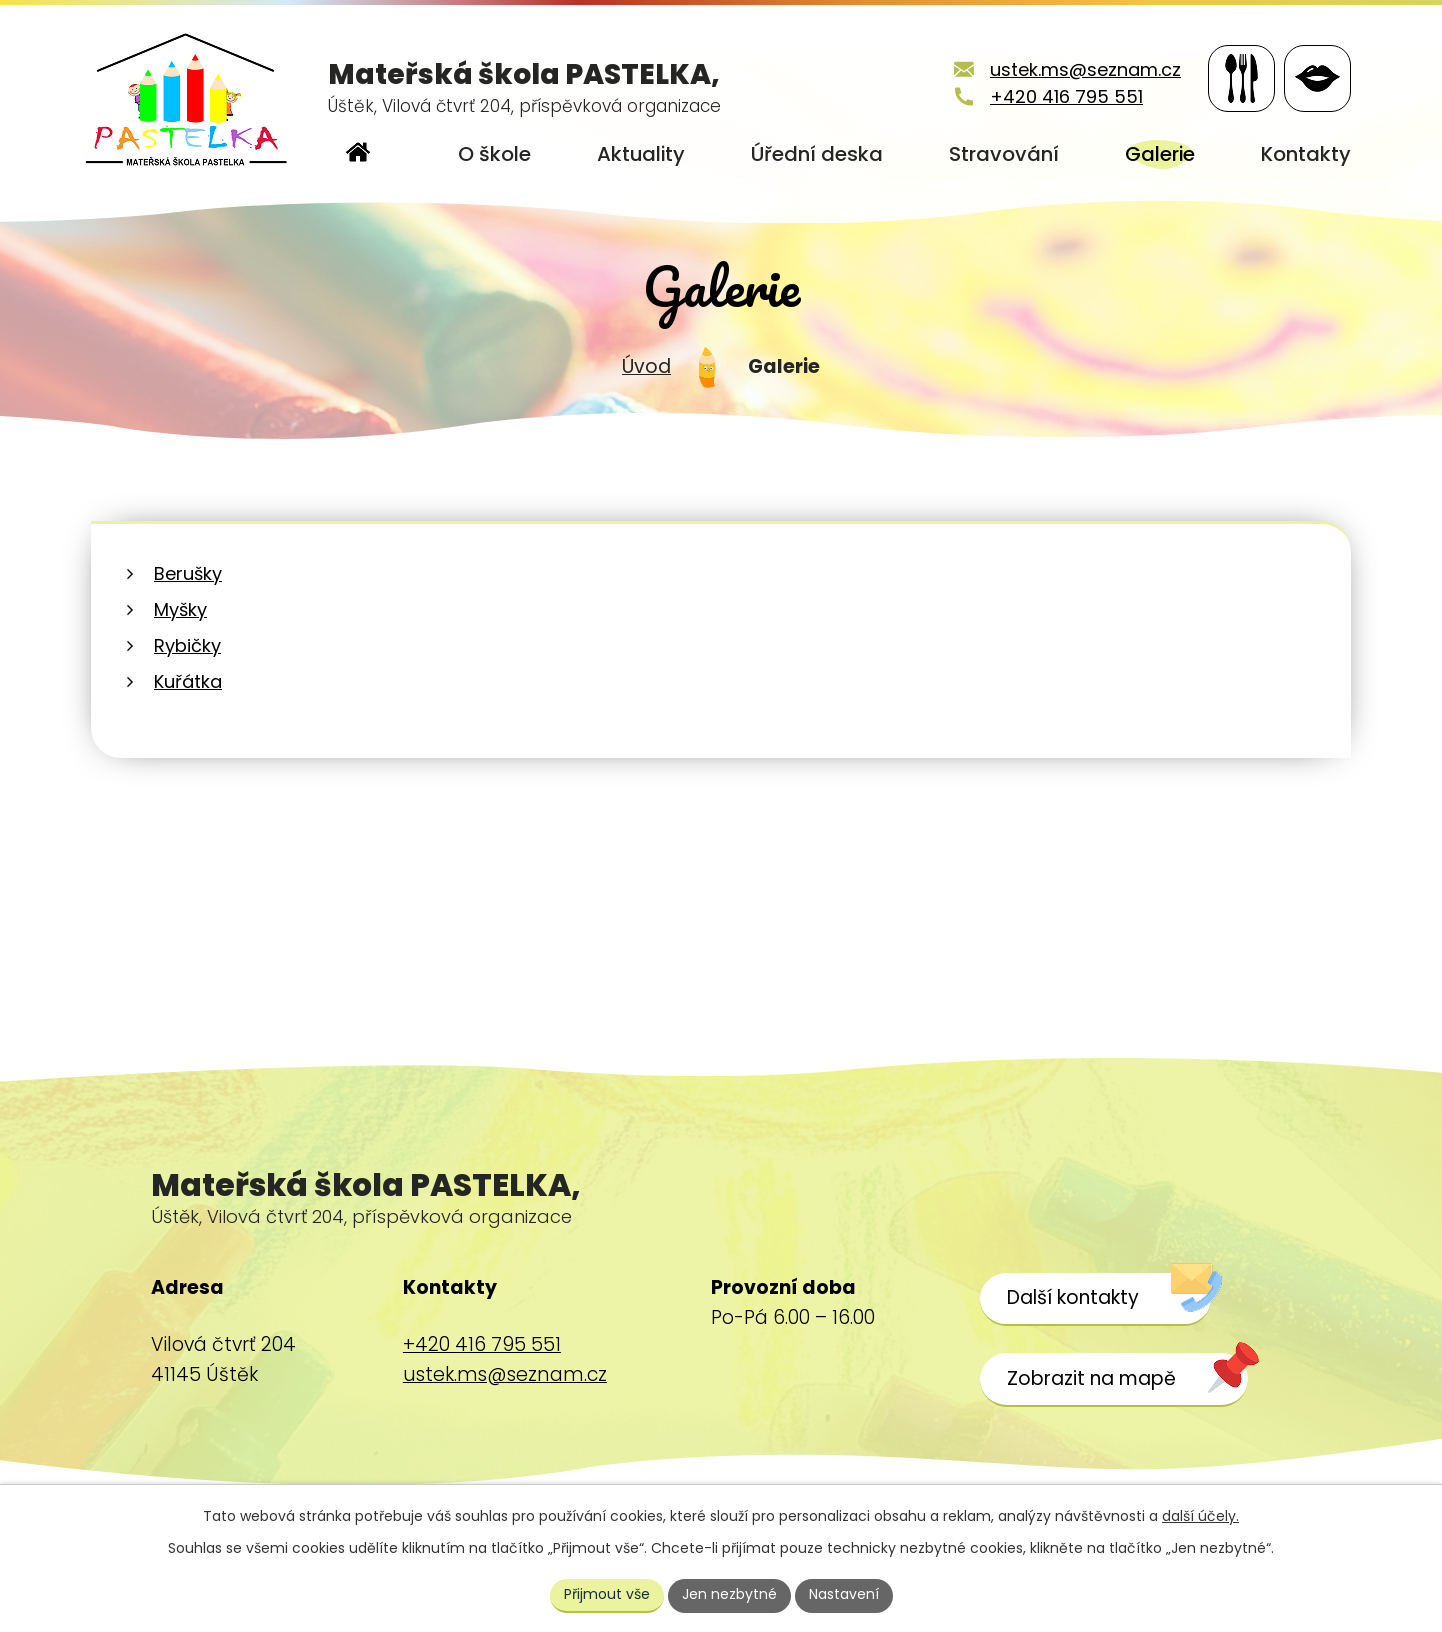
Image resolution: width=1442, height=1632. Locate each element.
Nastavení (844, 1594)
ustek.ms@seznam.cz (1085, 69)
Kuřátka (188, 681)
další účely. (1200, 1516)
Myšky (180, 609)
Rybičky (187, 645)
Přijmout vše (607, 1594)
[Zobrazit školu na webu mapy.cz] (1114, 1380)
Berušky (188, 573)
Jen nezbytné (729, 1594)
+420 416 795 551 (1066, 96)
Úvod (646, 366)
